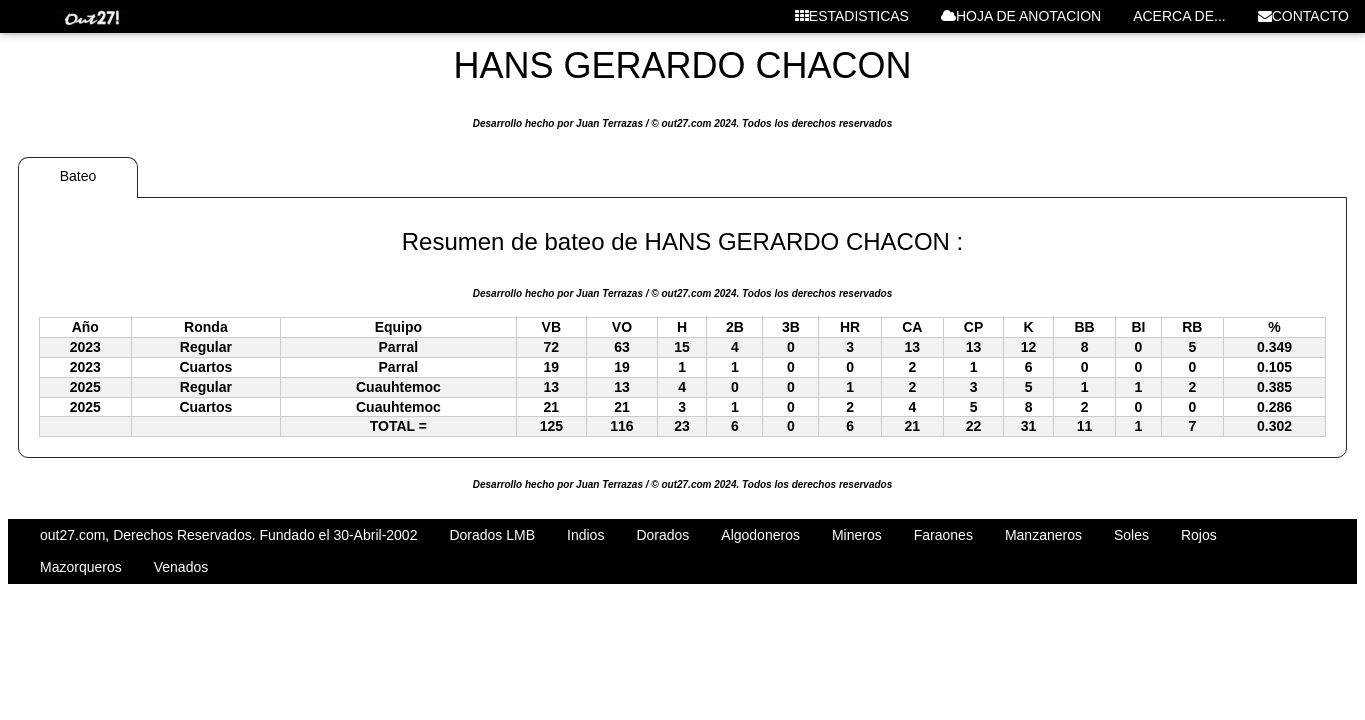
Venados (181, 567)
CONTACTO (1303, 16)
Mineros (857, 535)
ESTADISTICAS (852, 16)
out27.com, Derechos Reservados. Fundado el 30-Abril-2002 (228, 535)
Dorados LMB (492, 535)
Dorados (662, 535)
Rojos (1199, 535)
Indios (585, 535)
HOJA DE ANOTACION (1021, 16)
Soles (1131, 535)
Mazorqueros (81, 567)
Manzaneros (1043, 535)
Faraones (943, 535)
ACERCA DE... (1179, 16)
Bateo (78, 176)
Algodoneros (760, 535)
